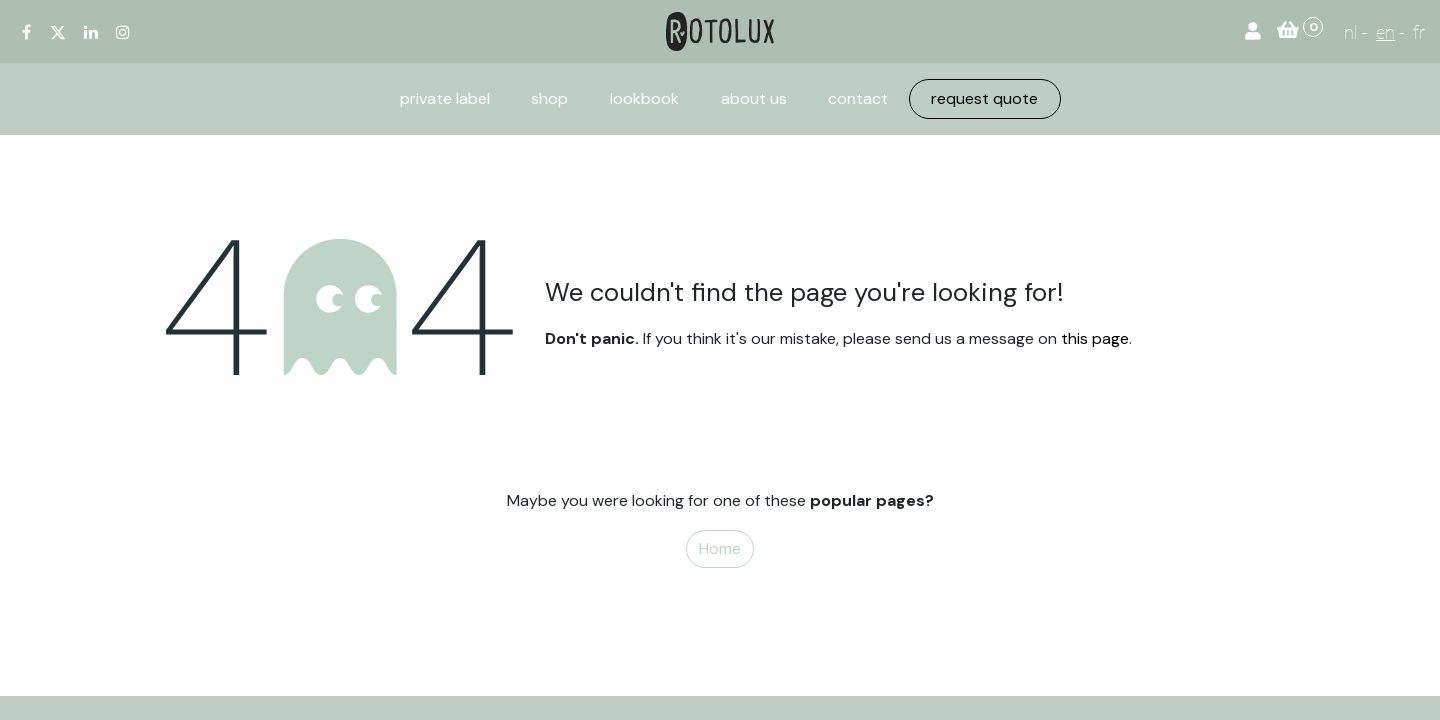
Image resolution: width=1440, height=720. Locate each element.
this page (1095, 338)
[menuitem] (445, 99)
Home (720, 548)
